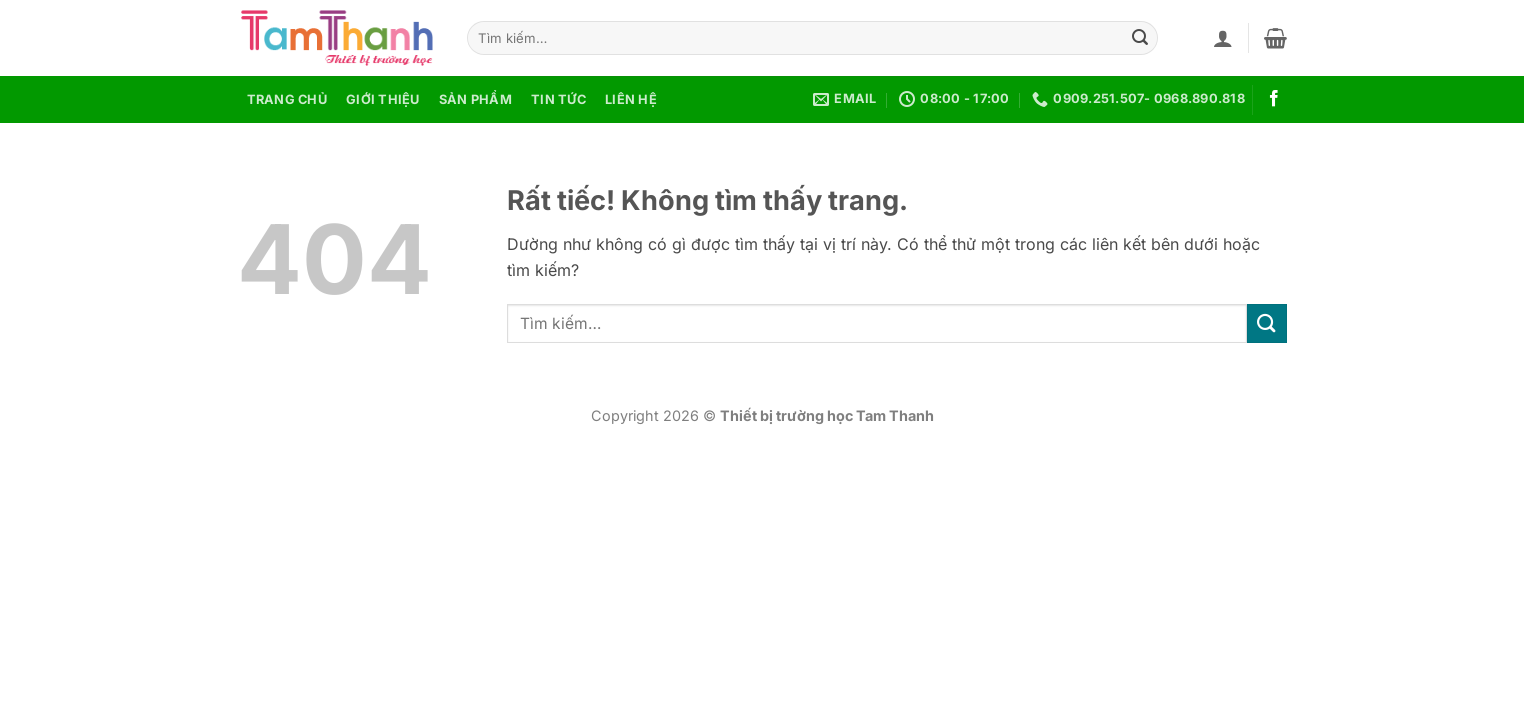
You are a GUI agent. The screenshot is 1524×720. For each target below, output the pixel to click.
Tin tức (558, 99)
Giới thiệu (383, 99)
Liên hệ (631, 99)
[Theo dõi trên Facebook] (1274, 99)
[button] (1223, 38)
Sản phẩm (475, 99)
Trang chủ (287, 99)
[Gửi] (1140, 38)
